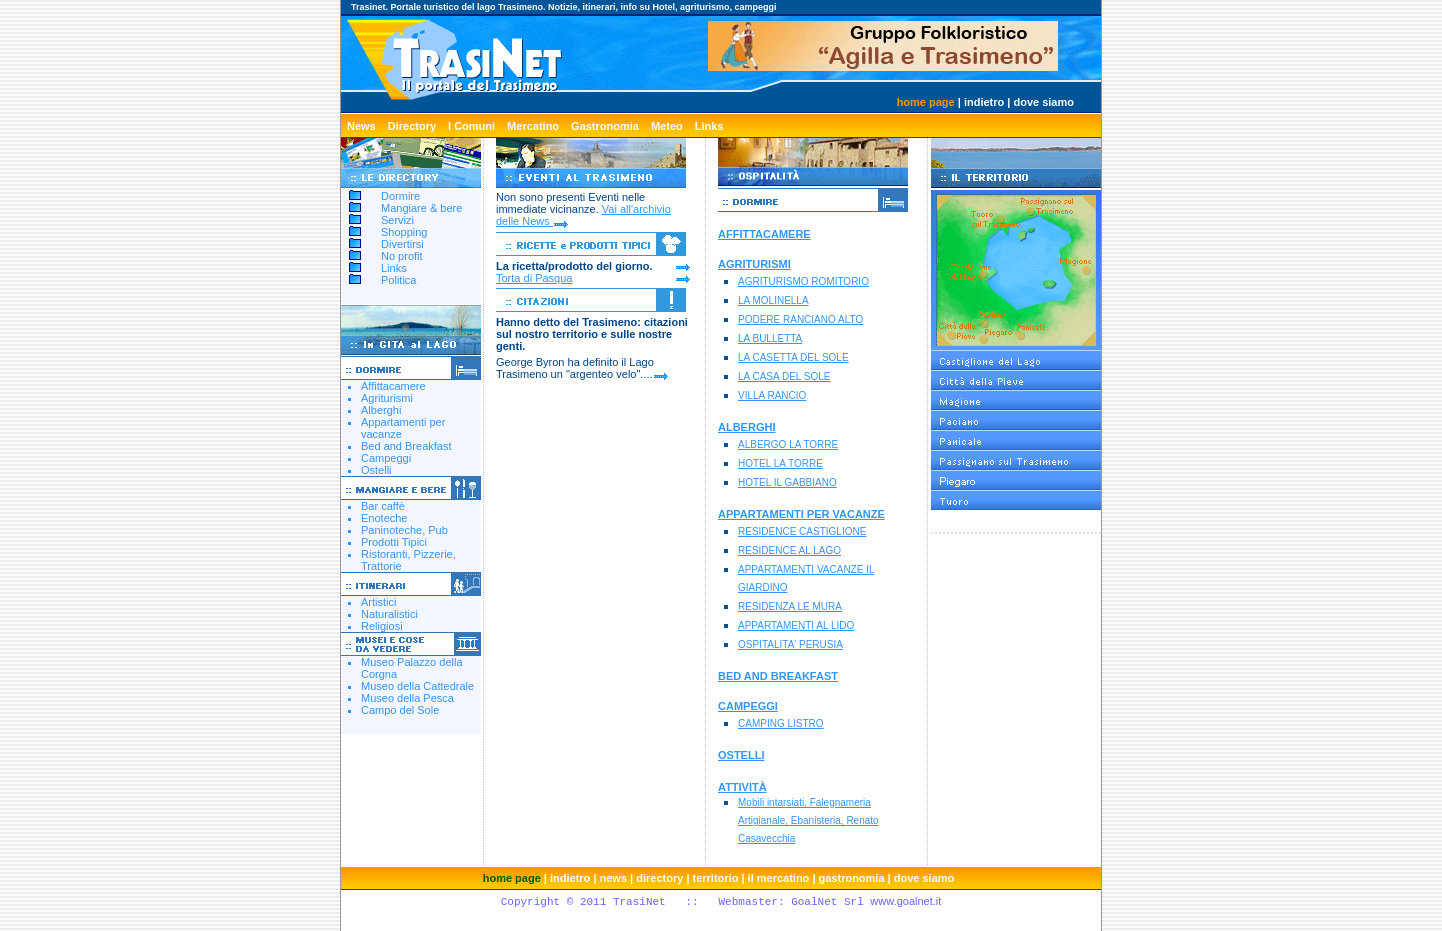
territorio (716, 878)
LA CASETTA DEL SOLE (793, 357)
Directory (412, 126)
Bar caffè (383, 506)
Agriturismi (387, 398)
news (614, 878)
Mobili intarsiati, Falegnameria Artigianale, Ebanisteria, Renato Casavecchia (808, 820)
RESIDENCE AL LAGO (789, 550)
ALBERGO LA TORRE (788, 444)
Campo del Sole (400, 710)
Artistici (378, 602)
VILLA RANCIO (772, 395)
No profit (402, 256)
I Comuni (471, 126)
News (361, 126)
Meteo (667, 126)
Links (709, 126)
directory (659, 878)
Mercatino (533, 126)
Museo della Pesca (407, 698)
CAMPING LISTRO (781, 723)
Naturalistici (389, 614)
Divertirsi (402, 244)
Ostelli (376, 470)
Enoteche (384, 518)
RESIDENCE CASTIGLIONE (802, 531)
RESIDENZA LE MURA (790, 606)
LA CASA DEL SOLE (784, 376)
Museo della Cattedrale (417, 686)
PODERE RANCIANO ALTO (800, 319)
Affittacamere (393, 386)
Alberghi (381, 410)
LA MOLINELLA (773, 300)
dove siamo (1043, 102)
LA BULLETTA (770, 338)
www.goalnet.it (905, 901)
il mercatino (779, 878)
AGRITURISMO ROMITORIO (803, 281)
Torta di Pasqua (534, 278)
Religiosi (382, 626)
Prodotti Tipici (394, 542)
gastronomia (852, 878)
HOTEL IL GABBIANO (787, 482)
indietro (984, 102)
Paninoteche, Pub (404, 530)
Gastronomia (605, 126)
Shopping (404, 232)
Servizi (397, 220)
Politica (398, 280)
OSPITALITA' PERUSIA (790, 644)
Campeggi (386, 458)
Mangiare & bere (421, 208)
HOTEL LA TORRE (780, 463)
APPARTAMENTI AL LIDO (796, 625)
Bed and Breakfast (406, 446)
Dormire (400, 196)
